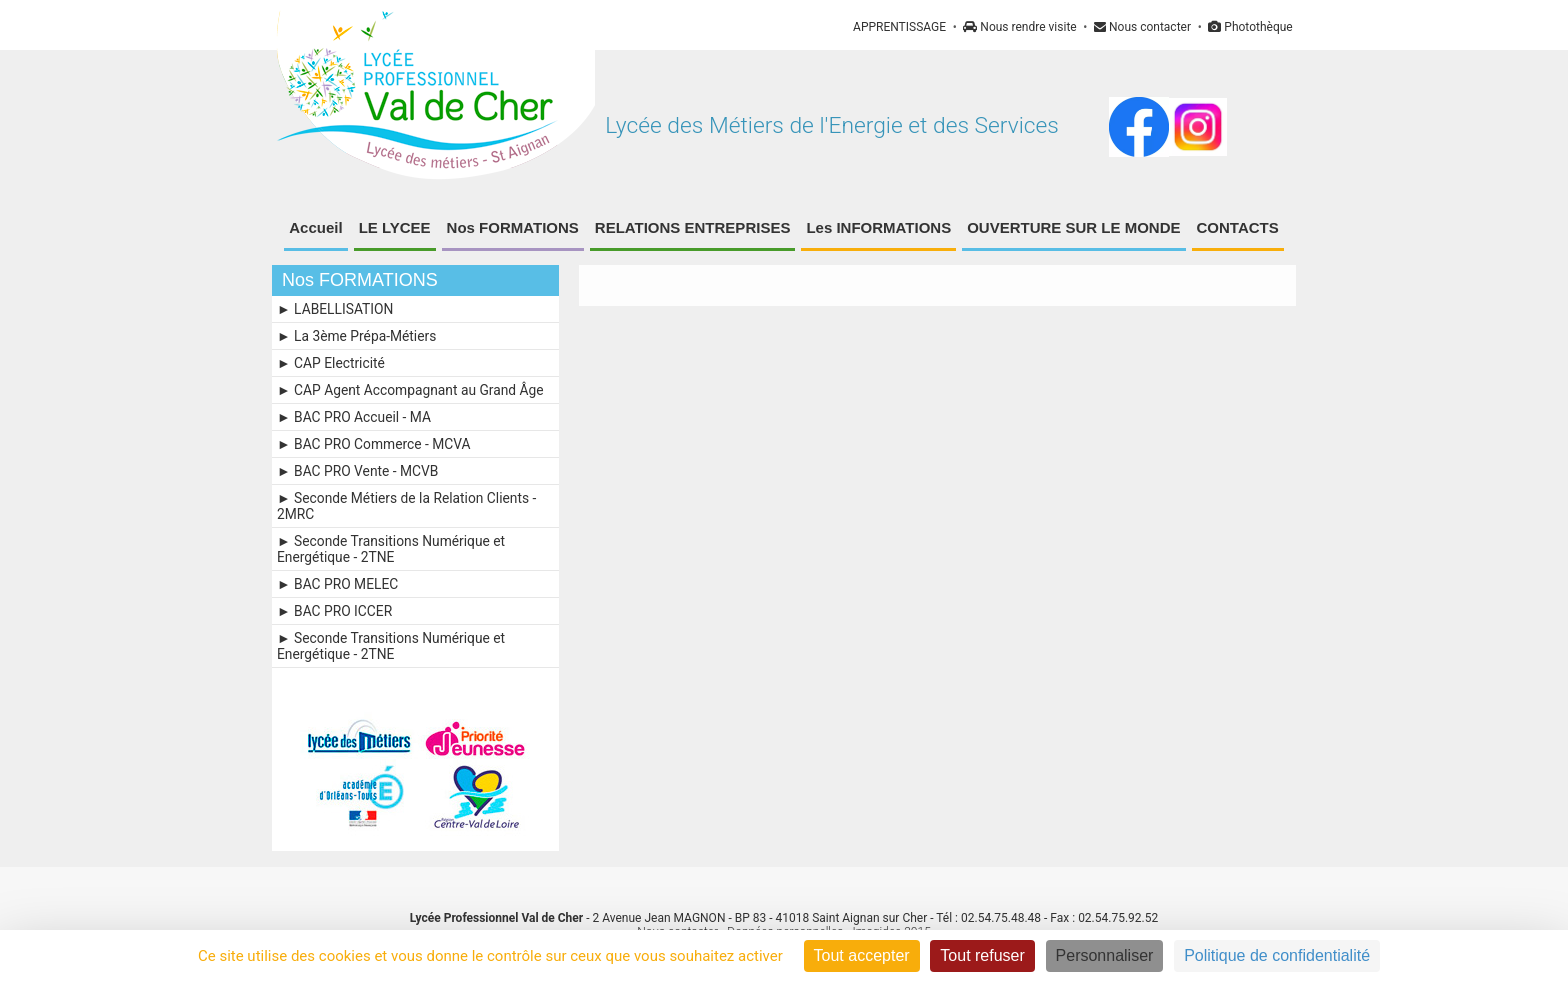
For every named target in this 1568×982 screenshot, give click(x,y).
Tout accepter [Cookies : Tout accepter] (862, 955)
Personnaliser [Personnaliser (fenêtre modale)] (1105, 955)
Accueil (315, 227)
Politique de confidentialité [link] (1277, 955)
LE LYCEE (395, 227)
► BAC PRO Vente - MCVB (357, 471)
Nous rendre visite (1019, 27)
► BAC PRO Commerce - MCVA (374, 444)
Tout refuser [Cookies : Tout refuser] (982, 955)
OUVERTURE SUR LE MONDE (1073, 227)
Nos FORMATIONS (513, 227)
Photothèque (1250, 27)
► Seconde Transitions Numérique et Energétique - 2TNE (391, 549)
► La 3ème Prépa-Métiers (356, 336)
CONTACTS (1238, 227)
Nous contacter (1142, 27)
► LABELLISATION (335, 309)
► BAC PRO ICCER (334, 611)
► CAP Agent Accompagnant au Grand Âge (410, 390)
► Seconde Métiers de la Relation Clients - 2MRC (406, 506)
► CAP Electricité (331, 363)
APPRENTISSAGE (899, 27)
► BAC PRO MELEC (337, 584)
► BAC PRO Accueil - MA (354, 417)
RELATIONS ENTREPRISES (693, 227)
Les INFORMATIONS (878, 227)
